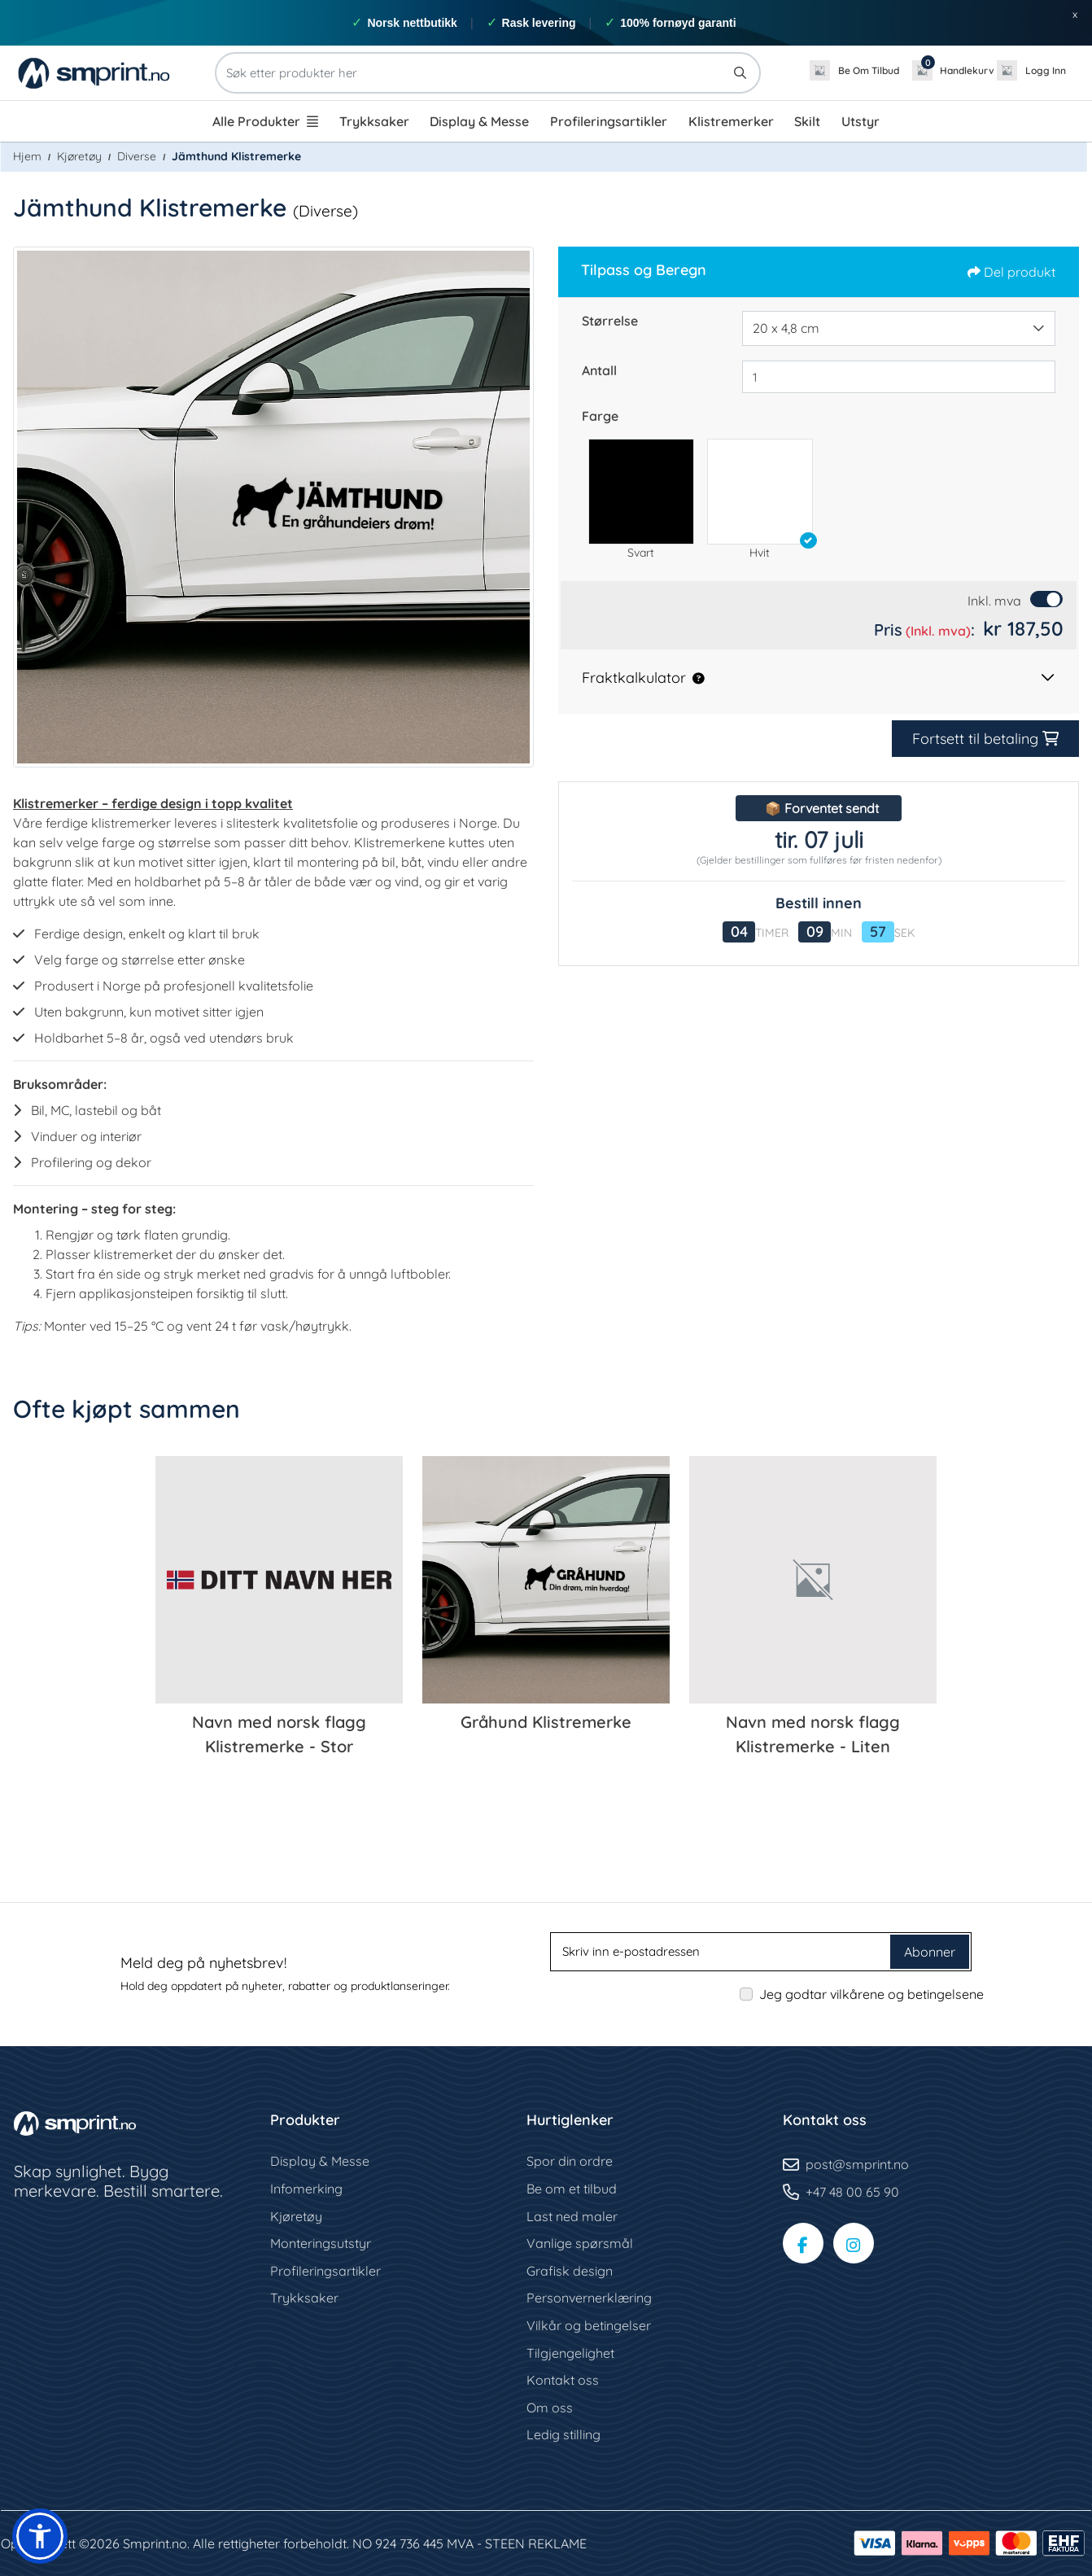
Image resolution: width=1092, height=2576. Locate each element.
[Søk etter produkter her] (488, 73)
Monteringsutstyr (320, 2243)
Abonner (929, 1952)
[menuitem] (265, 121)
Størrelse (610, 321)
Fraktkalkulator (634, 677)
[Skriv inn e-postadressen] (722, 1952)
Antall (599, 370)
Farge (600, 416)
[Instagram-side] (853, 2243)
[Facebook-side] (803, 2243)
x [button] (1074, 13)
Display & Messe (319, 2161)
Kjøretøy (296, 2216)
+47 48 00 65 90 (852, 2192)
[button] (641, 492)
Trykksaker (304, 2298)
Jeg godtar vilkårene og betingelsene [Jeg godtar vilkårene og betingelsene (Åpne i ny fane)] (871, 1994)
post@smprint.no (857, 2164)
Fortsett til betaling (978, 738)
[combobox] (898, 329)
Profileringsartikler (325, 2271)
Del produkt (1011, 272)
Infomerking (306, 2188)
